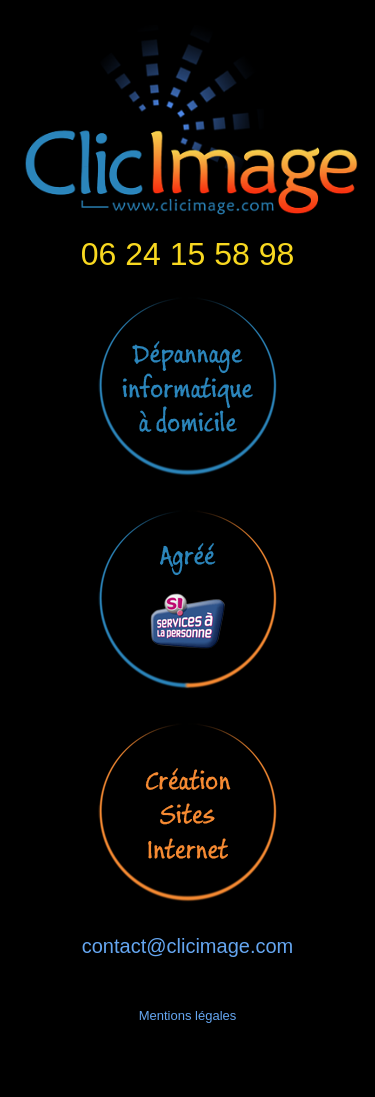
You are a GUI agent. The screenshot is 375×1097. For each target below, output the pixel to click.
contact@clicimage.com (187, 946)
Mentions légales (188, 1015)
